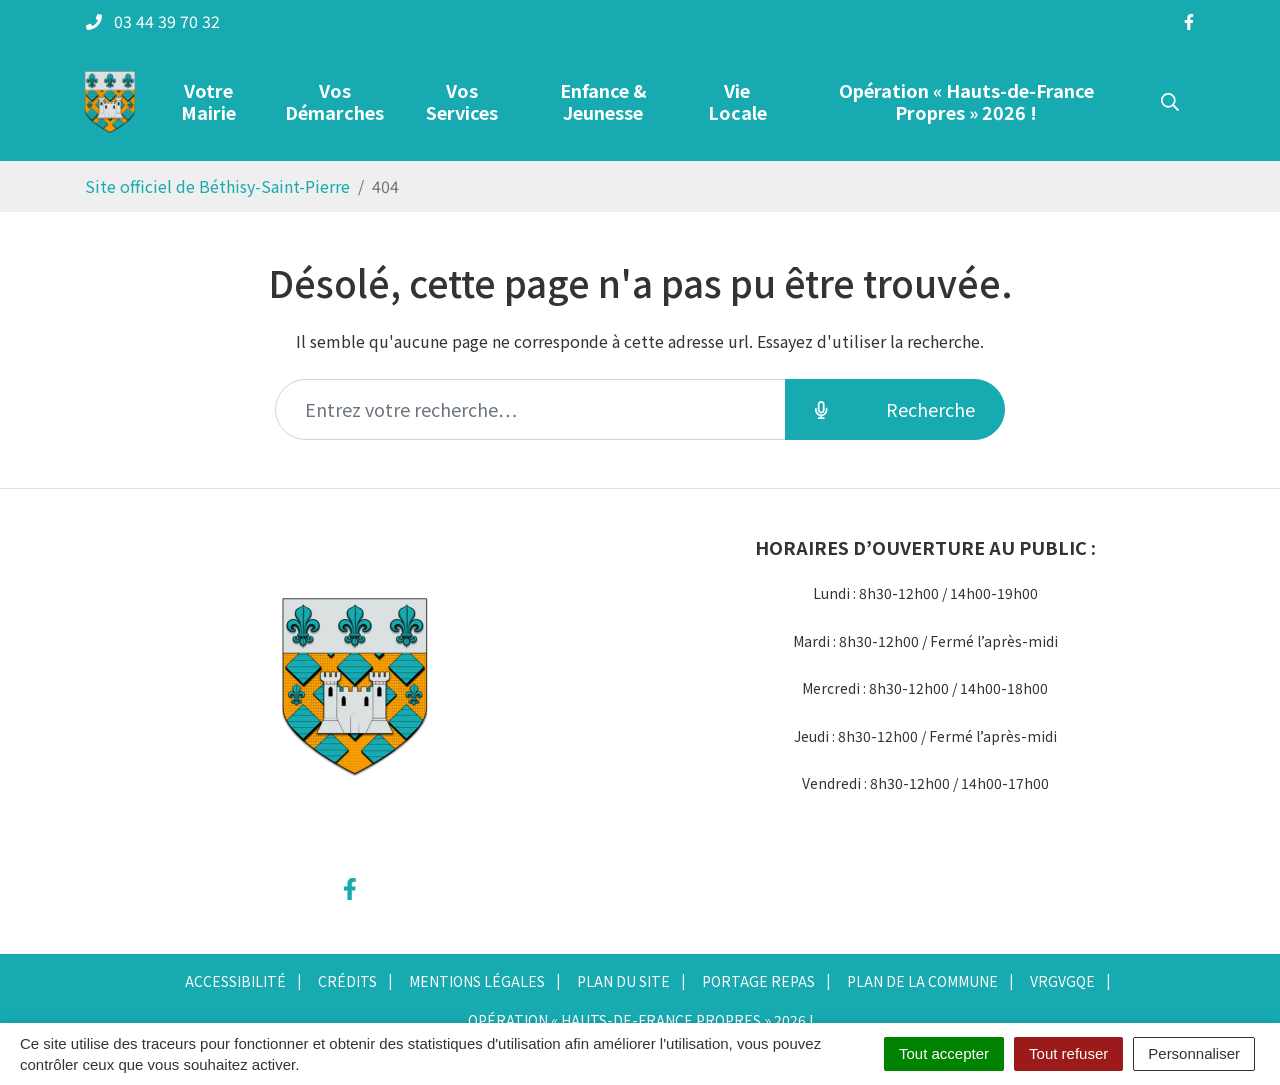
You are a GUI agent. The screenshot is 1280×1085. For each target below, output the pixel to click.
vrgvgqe (1062, 981)
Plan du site (623, 981)
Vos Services (462, 101)
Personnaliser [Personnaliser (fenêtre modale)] (1194, 1053)
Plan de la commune (922, 981)
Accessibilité (235, 981)
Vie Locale (737, 101)
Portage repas (758, 981)
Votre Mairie (208, 101)
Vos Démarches (334, 101)
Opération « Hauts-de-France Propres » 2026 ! (966, 101)
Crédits (347, 981)
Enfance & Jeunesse (603, 101)
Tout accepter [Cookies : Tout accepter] (944, 1053)
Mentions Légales (477, 981)
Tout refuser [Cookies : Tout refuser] (1068, 1053)
